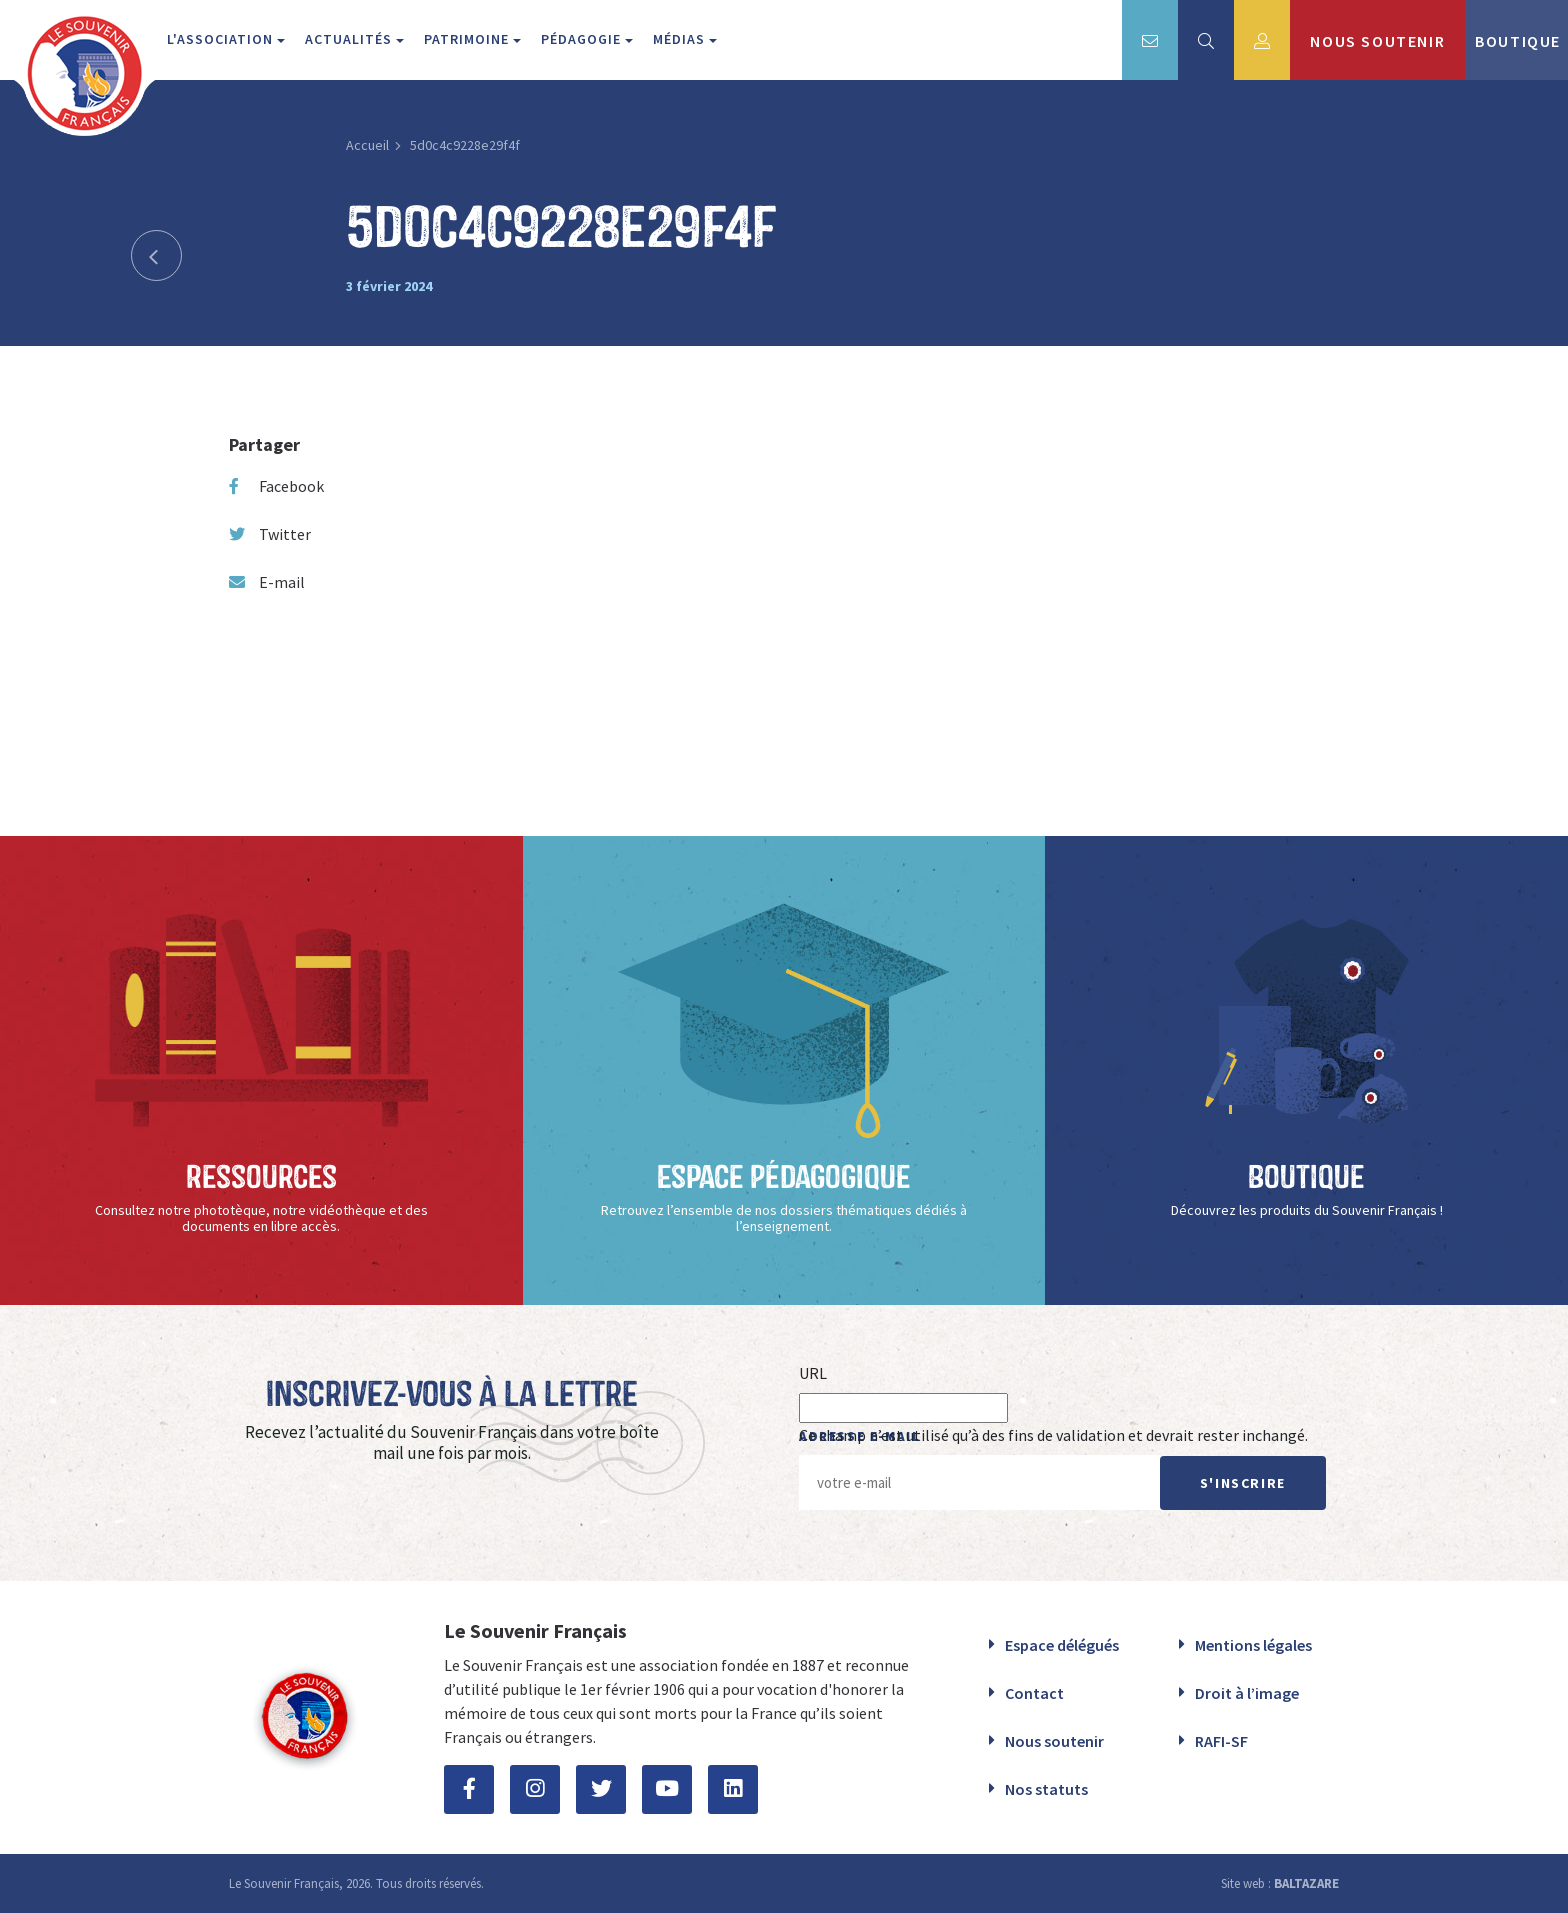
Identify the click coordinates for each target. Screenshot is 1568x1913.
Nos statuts (1046, 1789)
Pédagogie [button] (583, 39)
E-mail (267, 582)
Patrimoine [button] (468, 39)
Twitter (270, 534)
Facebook (276, 486)
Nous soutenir (1054, 1741)
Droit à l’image (1247, 1693)
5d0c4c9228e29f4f (465, 145)
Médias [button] (681, 39)
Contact (1034, 1693)
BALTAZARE (1306, 1883)
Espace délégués (1062, 1645)
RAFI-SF (1221, 1741)
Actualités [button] (350, 39)
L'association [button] (222, 39)
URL (813, 1373)
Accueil (367, 145)
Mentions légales (1253, 1645)
